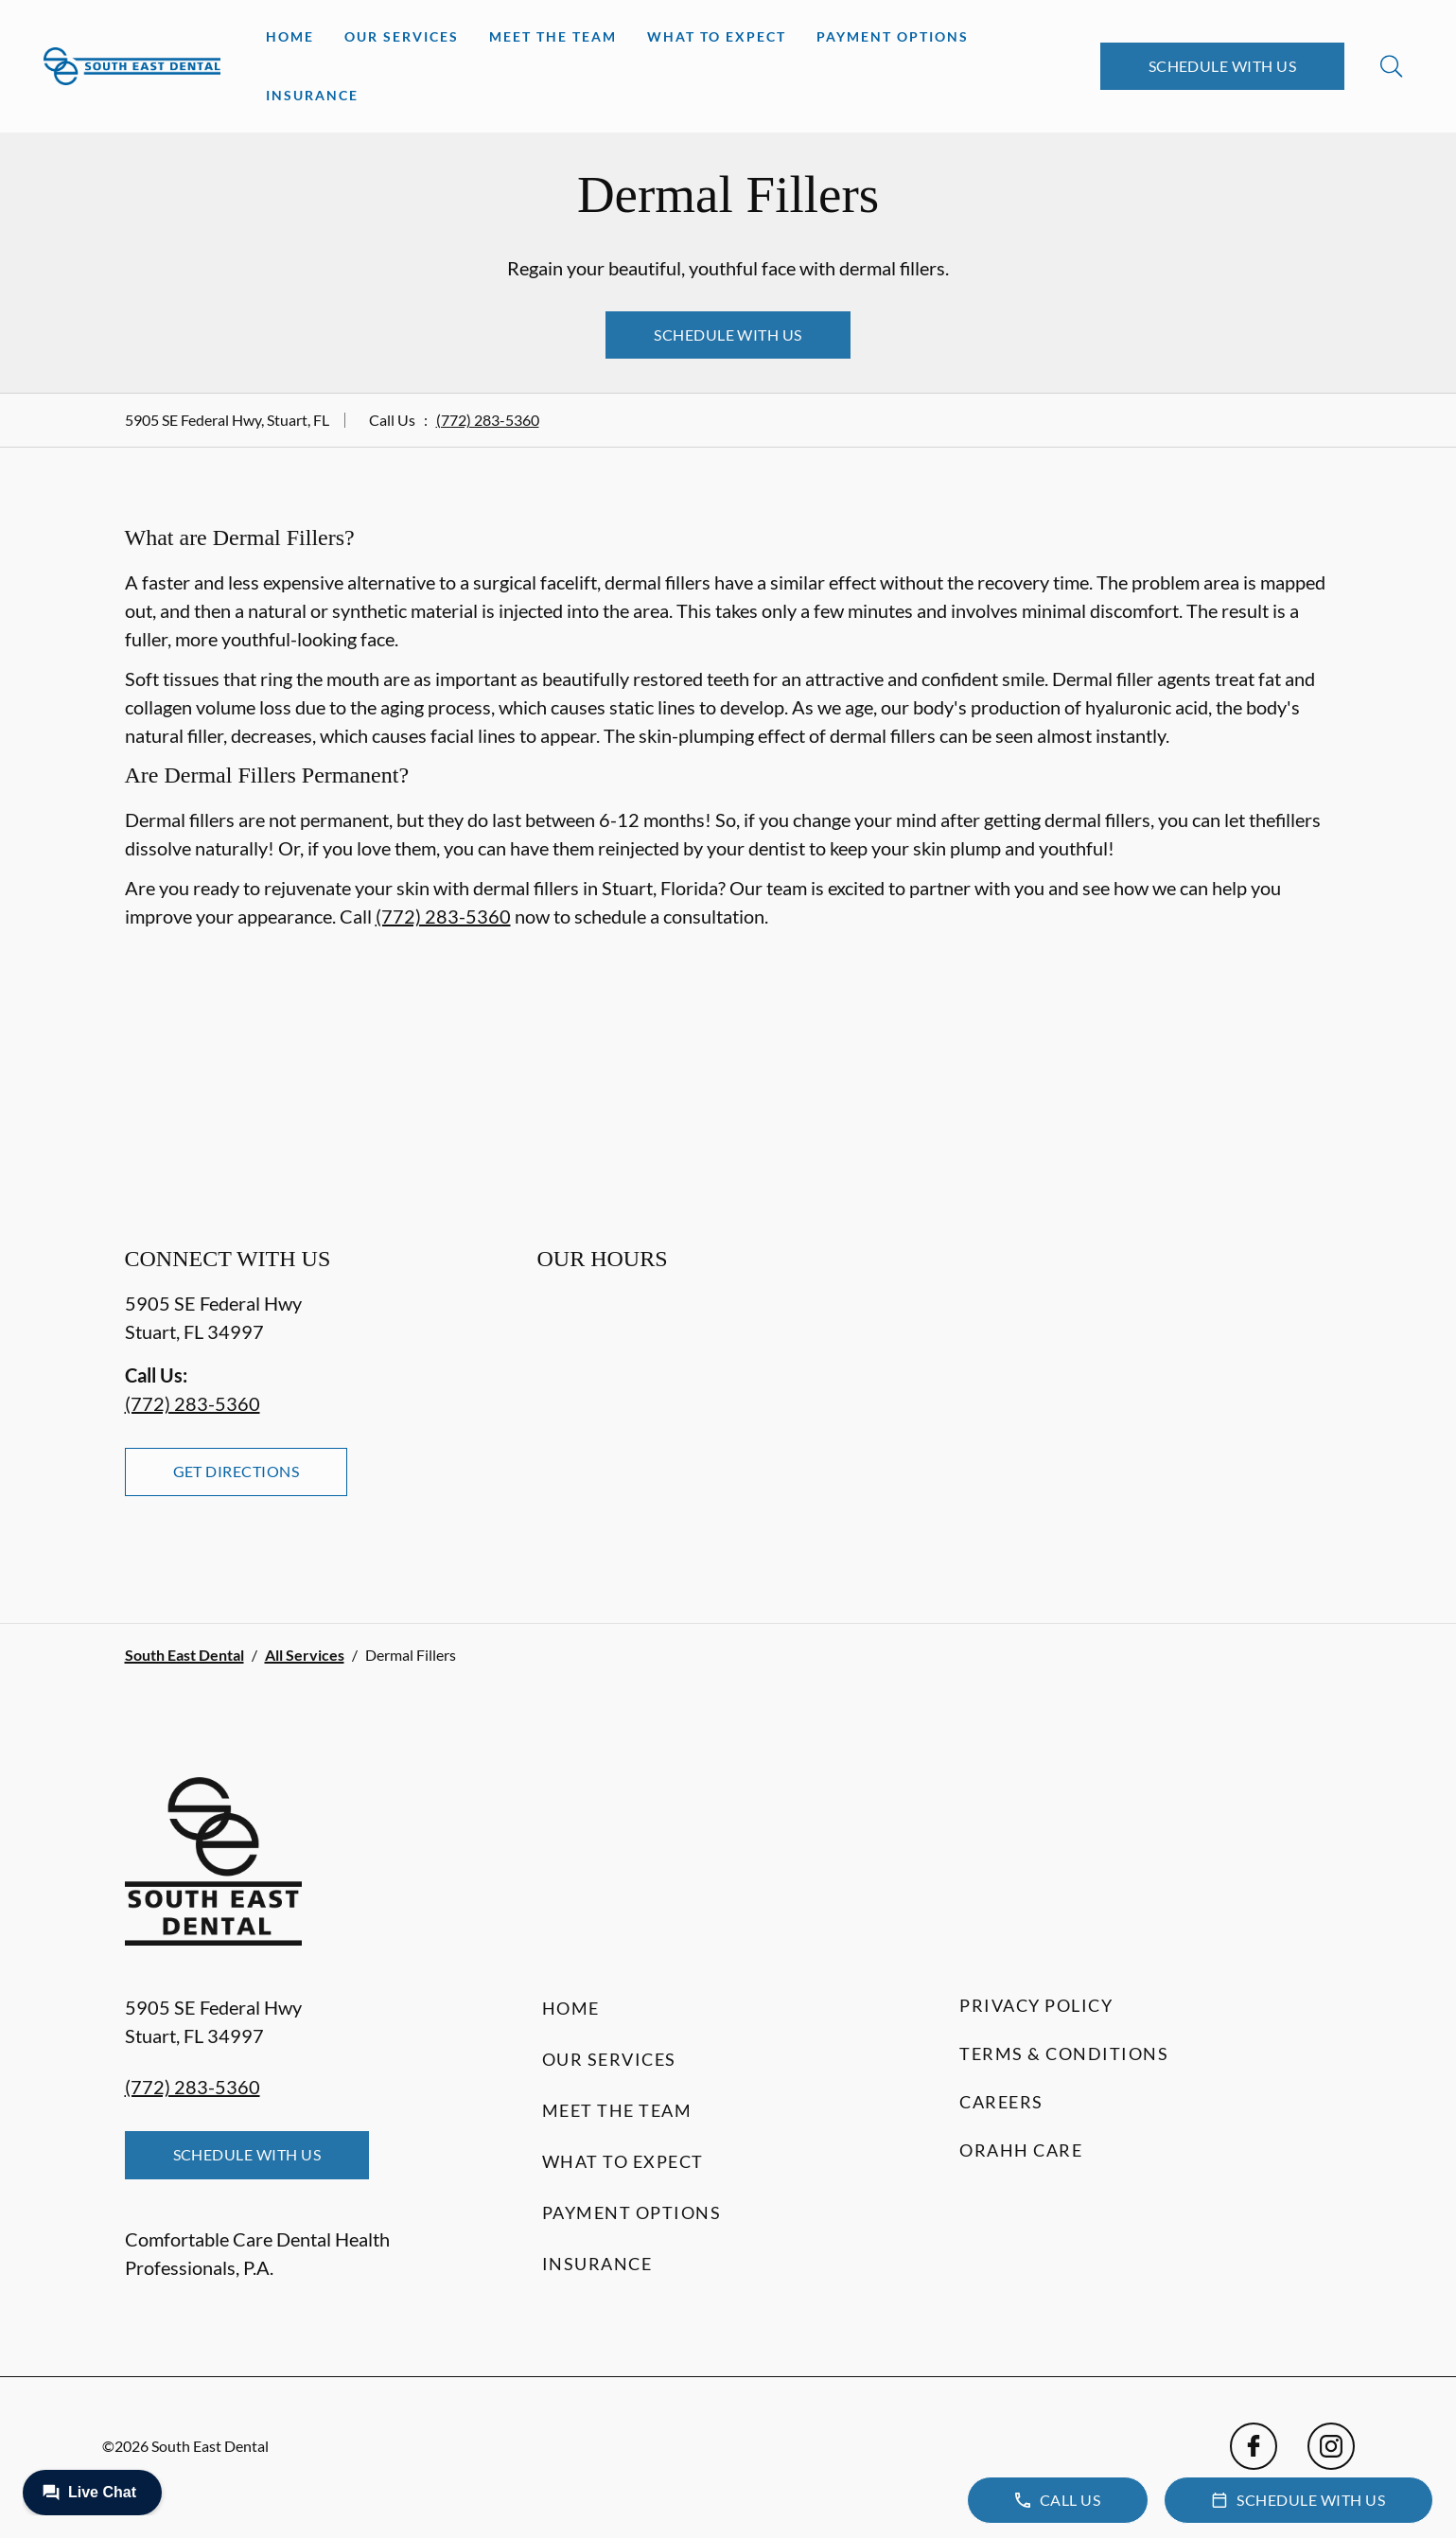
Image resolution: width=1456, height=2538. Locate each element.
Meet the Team (553, 36)
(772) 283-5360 (487, 420)
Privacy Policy (1036, 2005)
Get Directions (236, 1471)
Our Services (401, 36)
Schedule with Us (1223, 66)
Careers (1001, 2101)
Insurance (312, 95)
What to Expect (716, 36)
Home (290, 36)
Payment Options (892, 36)
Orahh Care (1020, 2150)
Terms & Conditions (1063, 2053)
